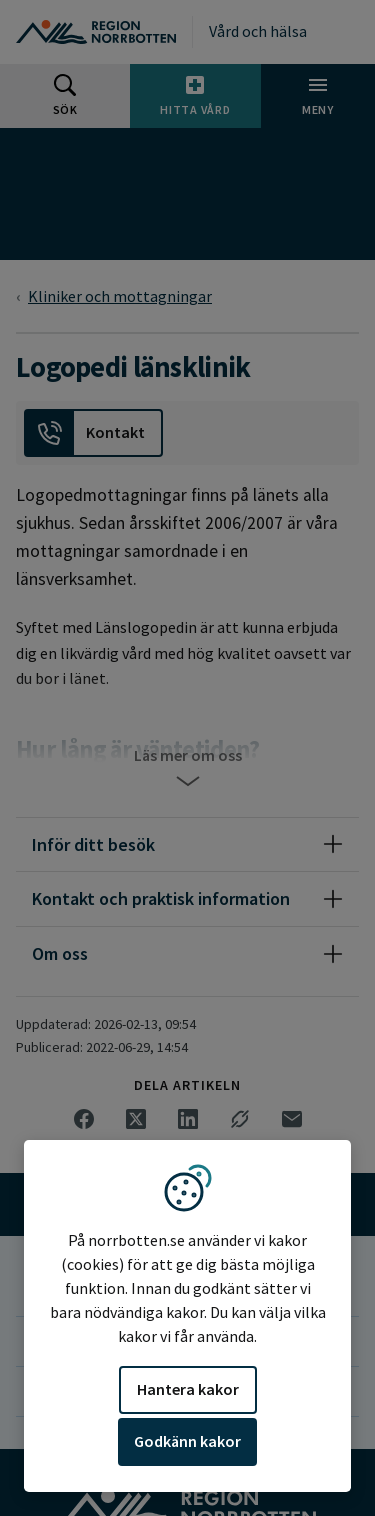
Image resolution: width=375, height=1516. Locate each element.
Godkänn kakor (187, 1441)
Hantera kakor (188, 1389)
